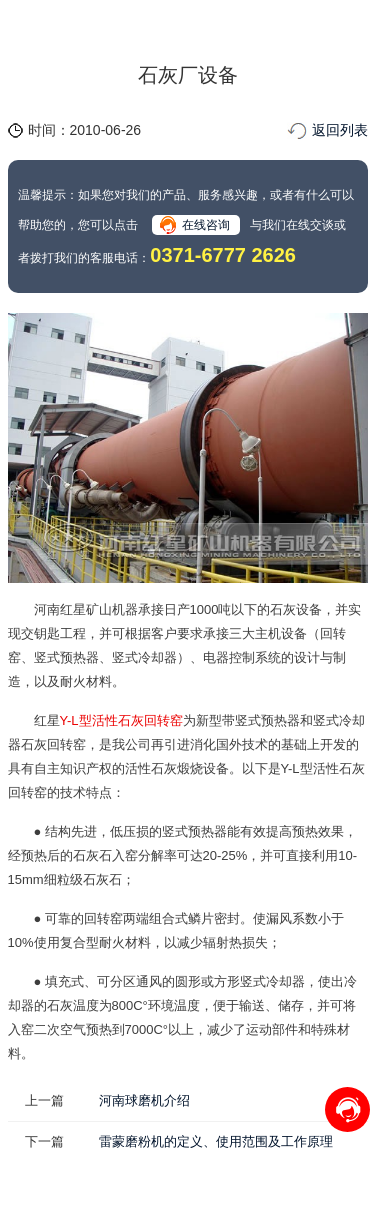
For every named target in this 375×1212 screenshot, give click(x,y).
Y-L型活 (82, 720)
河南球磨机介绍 (144, 1100)
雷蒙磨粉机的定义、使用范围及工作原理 (216, 1141)
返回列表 (340, 130)
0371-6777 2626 (223, 255)
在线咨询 (206, 225)
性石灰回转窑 (144, 720)
